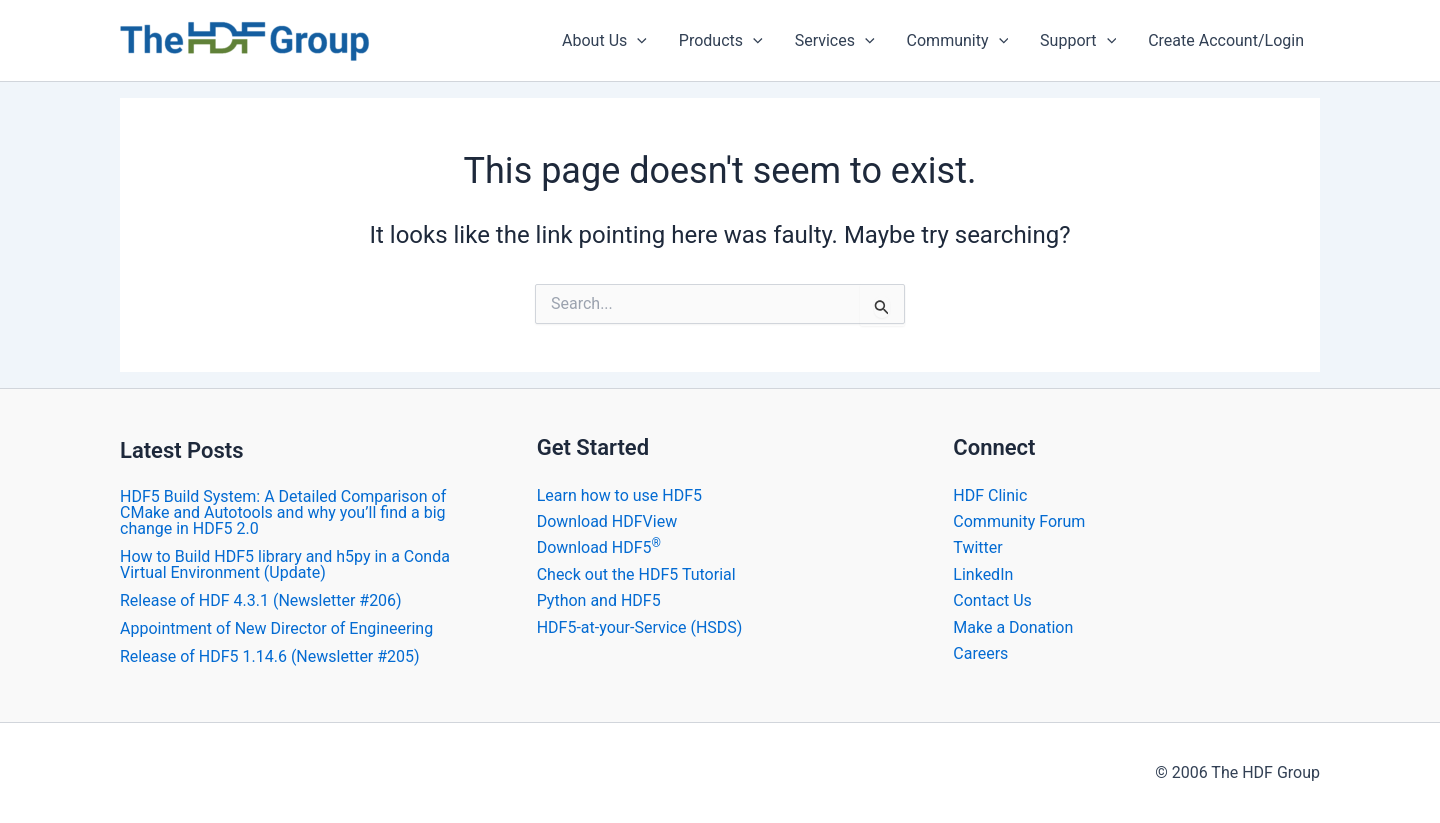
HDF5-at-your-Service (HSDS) (640, 627)
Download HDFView (607, 521)
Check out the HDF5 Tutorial (636, 574)
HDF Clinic (990, 495)
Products (721, 41)
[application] (637, 41)
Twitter (977, 547)
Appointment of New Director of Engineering (276, 628)
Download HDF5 (599, 547)
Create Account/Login (1226, 40)
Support (1078, 41)
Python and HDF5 (599, 600)
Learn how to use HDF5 (619, 495)
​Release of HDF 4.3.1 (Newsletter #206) (261, 600)
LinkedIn (983, 574)
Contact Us (992, 600)
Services (835, 41)
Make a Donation (1013, 627)
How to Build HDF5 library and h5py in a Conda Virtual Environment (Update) (285, 564)
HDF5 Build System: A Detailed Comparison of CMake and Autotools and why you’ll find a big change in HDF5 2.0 (283, 512)
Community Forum (1019, 521)
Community (958, 41)
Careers (980, 653)
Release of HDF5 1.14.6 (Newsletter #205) (270, 656)
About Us (604, 41)
